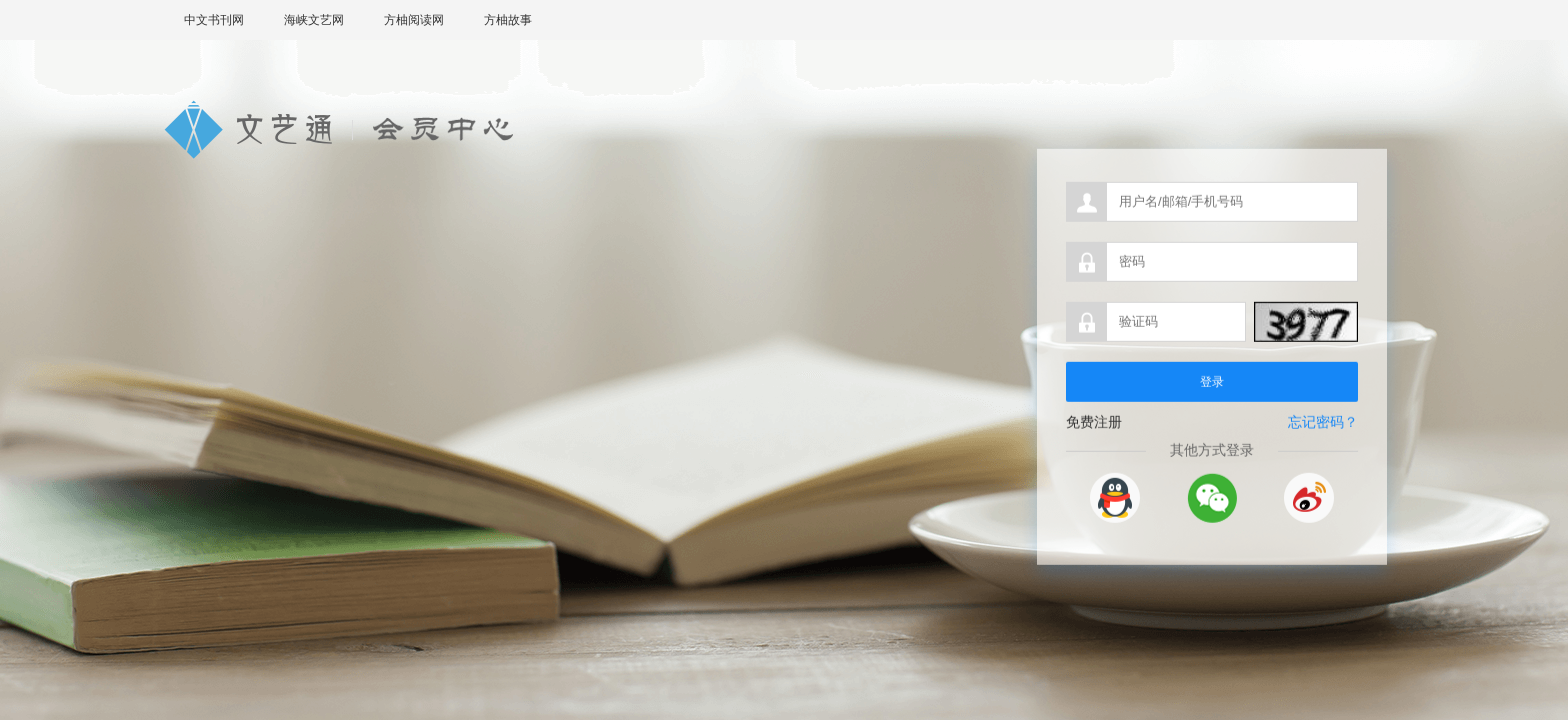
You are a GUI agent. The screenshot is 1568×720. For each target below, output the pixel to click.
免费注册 (1094, 426)
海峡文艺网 (314, 20)
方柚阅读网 (414, 20)
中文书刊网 (214, 20)
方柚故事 (508, 20)
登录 (1212, 386)
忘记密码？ (1323, 427)
